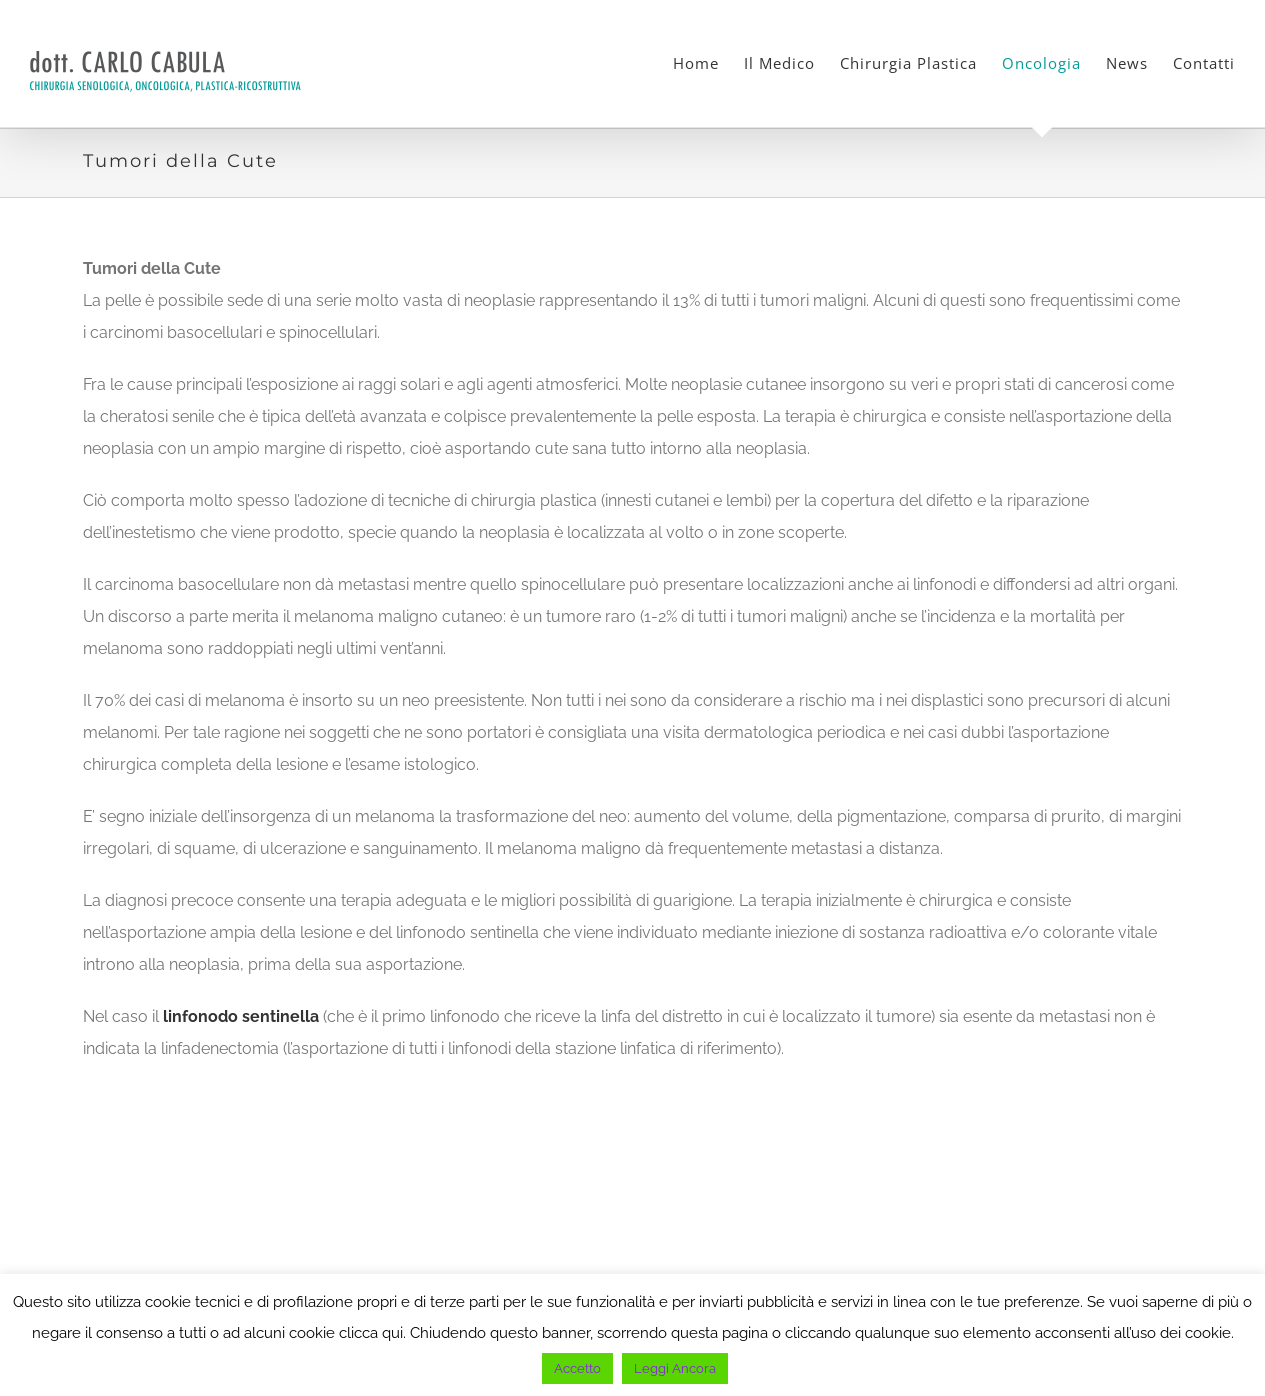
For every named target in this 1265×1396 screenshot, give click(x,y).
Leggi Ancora (675, 1368)
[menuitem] (708, 63)
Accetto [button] (577, 1368)
